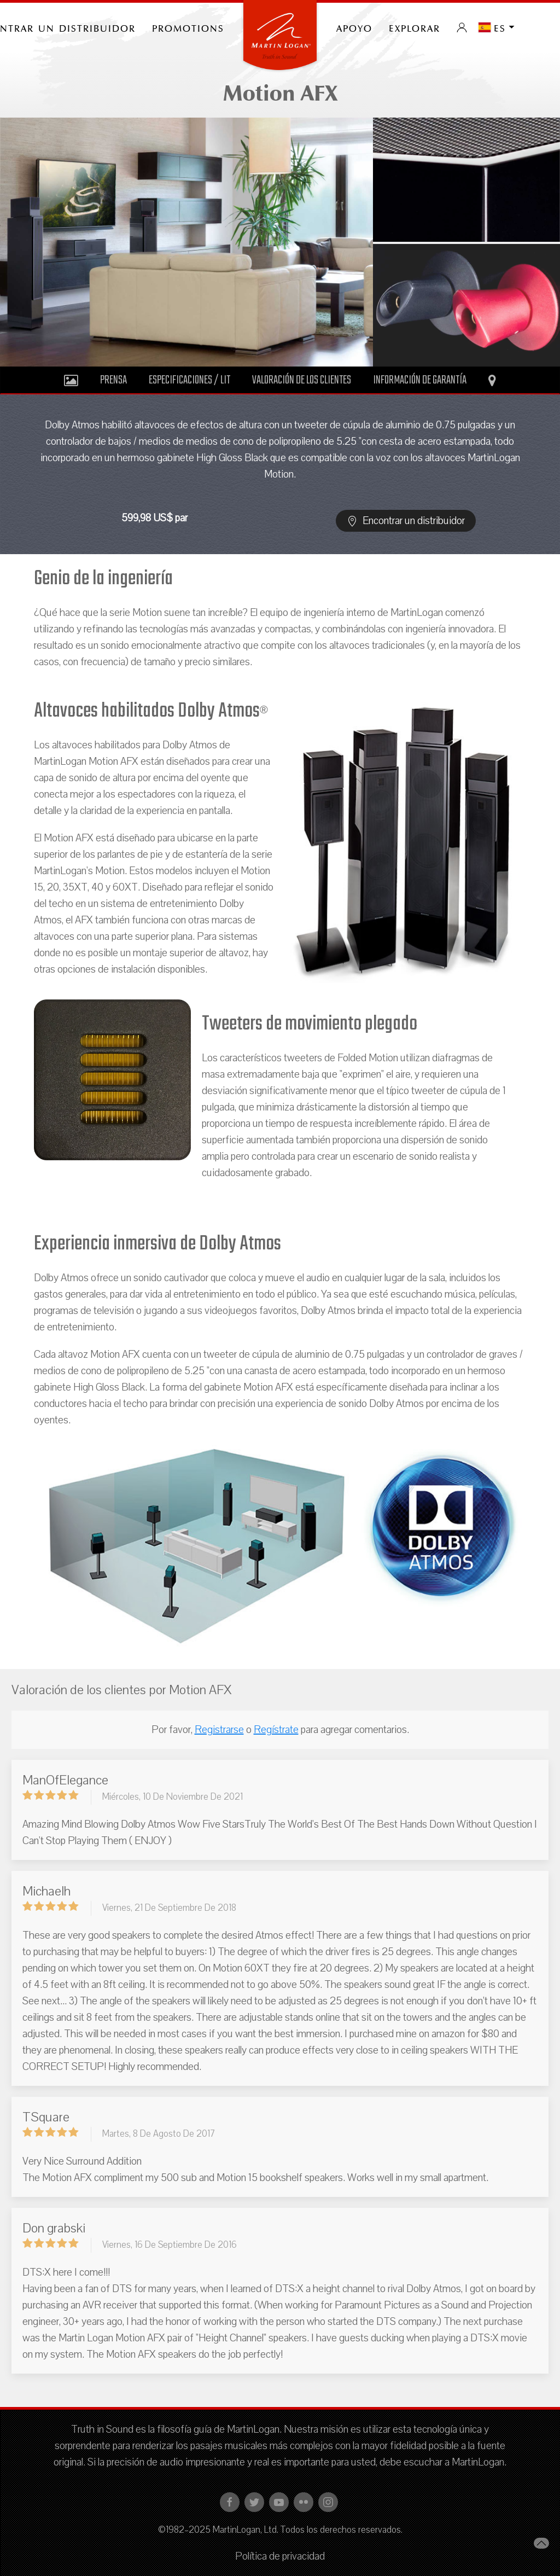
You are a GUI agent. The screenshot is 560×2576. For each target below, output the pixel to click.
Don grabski (53, 2228)
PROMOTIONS (188, 27)
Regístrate (276, 1730)
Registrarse (219, 1730)
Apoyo (354, 27)
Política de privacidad (280, 2556)
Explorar (414, 27)
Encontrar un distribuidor (406, 521)
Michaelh (46, 1891)
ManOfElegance (65, 1780)
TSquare (45, 2117)
